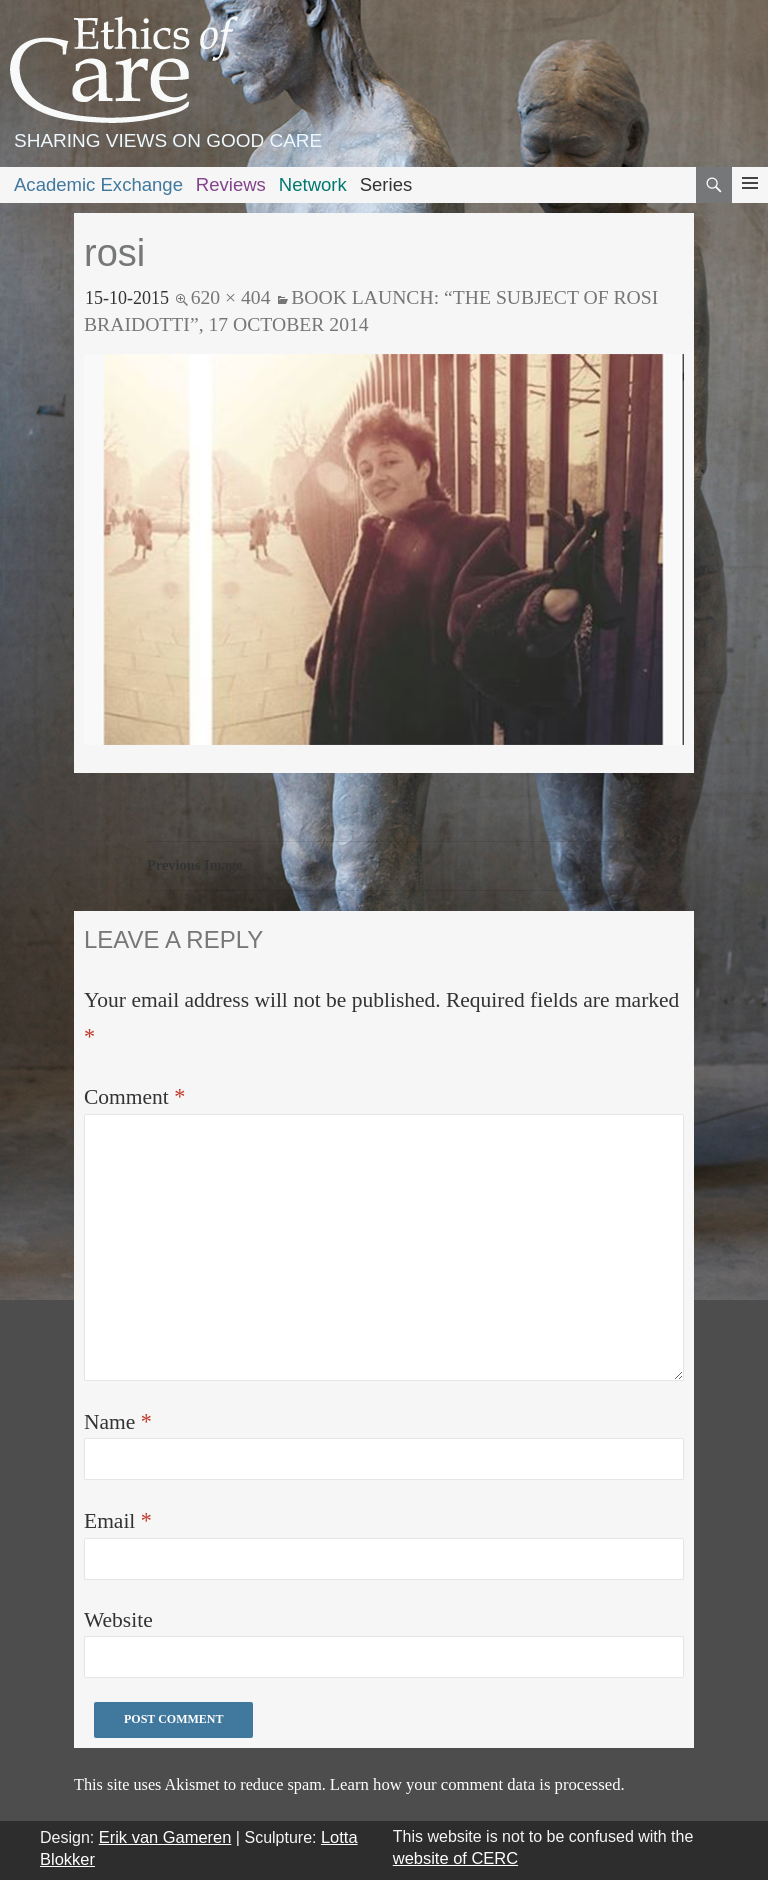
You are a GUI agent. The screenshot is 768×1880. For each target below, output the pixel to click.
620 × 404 (231, 297)
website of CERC (455, 1858)
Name (118, 1421)
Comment (134, 1096)
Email (118, 1520)
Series (386, 184)
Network (313, 184)
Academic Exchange (98, 184)
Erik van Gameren (165, 1837)
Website (118, 1620)
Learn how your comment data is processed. (477, 1784)
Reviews (231, 184)
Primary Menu (750, 201)
